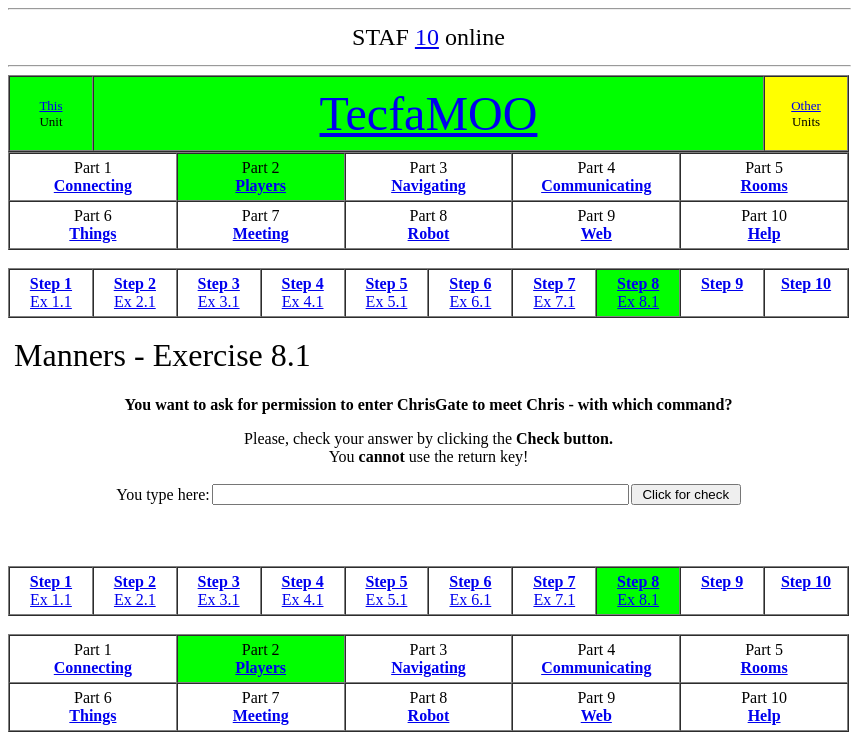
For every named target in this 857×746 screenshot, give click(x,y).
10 (427, 37)
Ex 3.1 (219, 301)
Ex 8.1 (638, 301)
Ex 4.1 (303, 301)
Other (806, 105)
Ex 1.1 (51, 301)
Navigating (428, 185)
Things (92, 233)
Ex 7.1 (554, 301)
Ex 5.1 (387, 301)
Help (764, 233)
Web (596, 233)
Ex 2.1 (135, 301)
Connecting (93, 185)
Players (260, 185)
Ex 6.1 (471, 301)
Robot (429, 233)
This (50, 105)
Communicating (596, 185)
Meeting (261, 233)
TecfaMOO (429, 113)
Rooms (764, 185)
